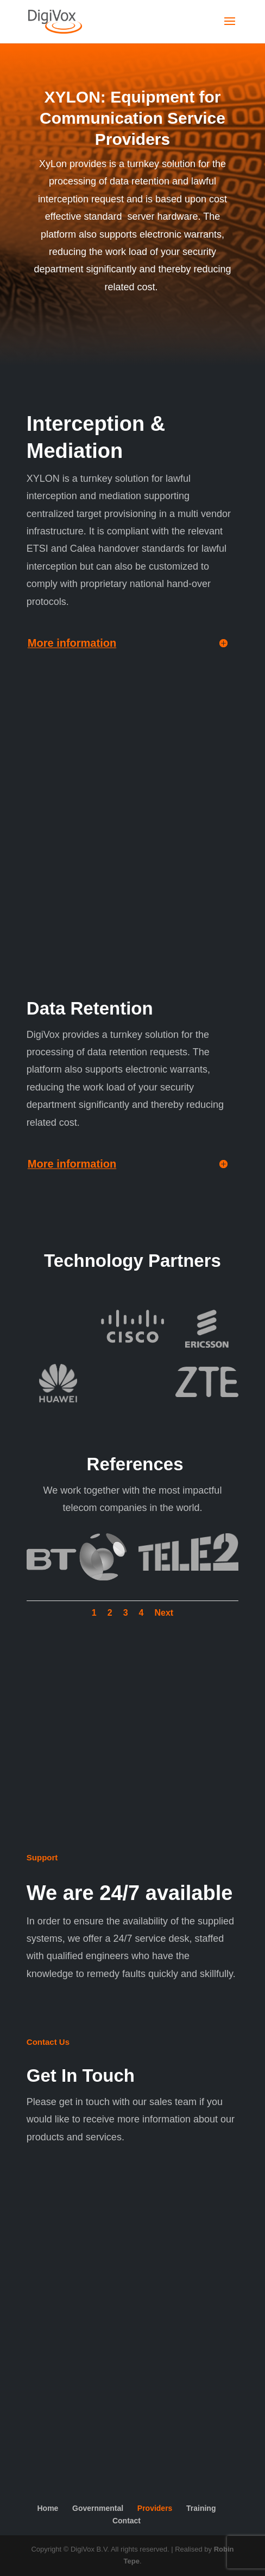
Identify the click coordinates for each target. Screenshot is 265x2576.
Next (163, 1612)
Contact (126, 2520)
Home (48, 2508)
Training (201, 2508)
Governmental (97, 2508)
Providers (155, 2508)
